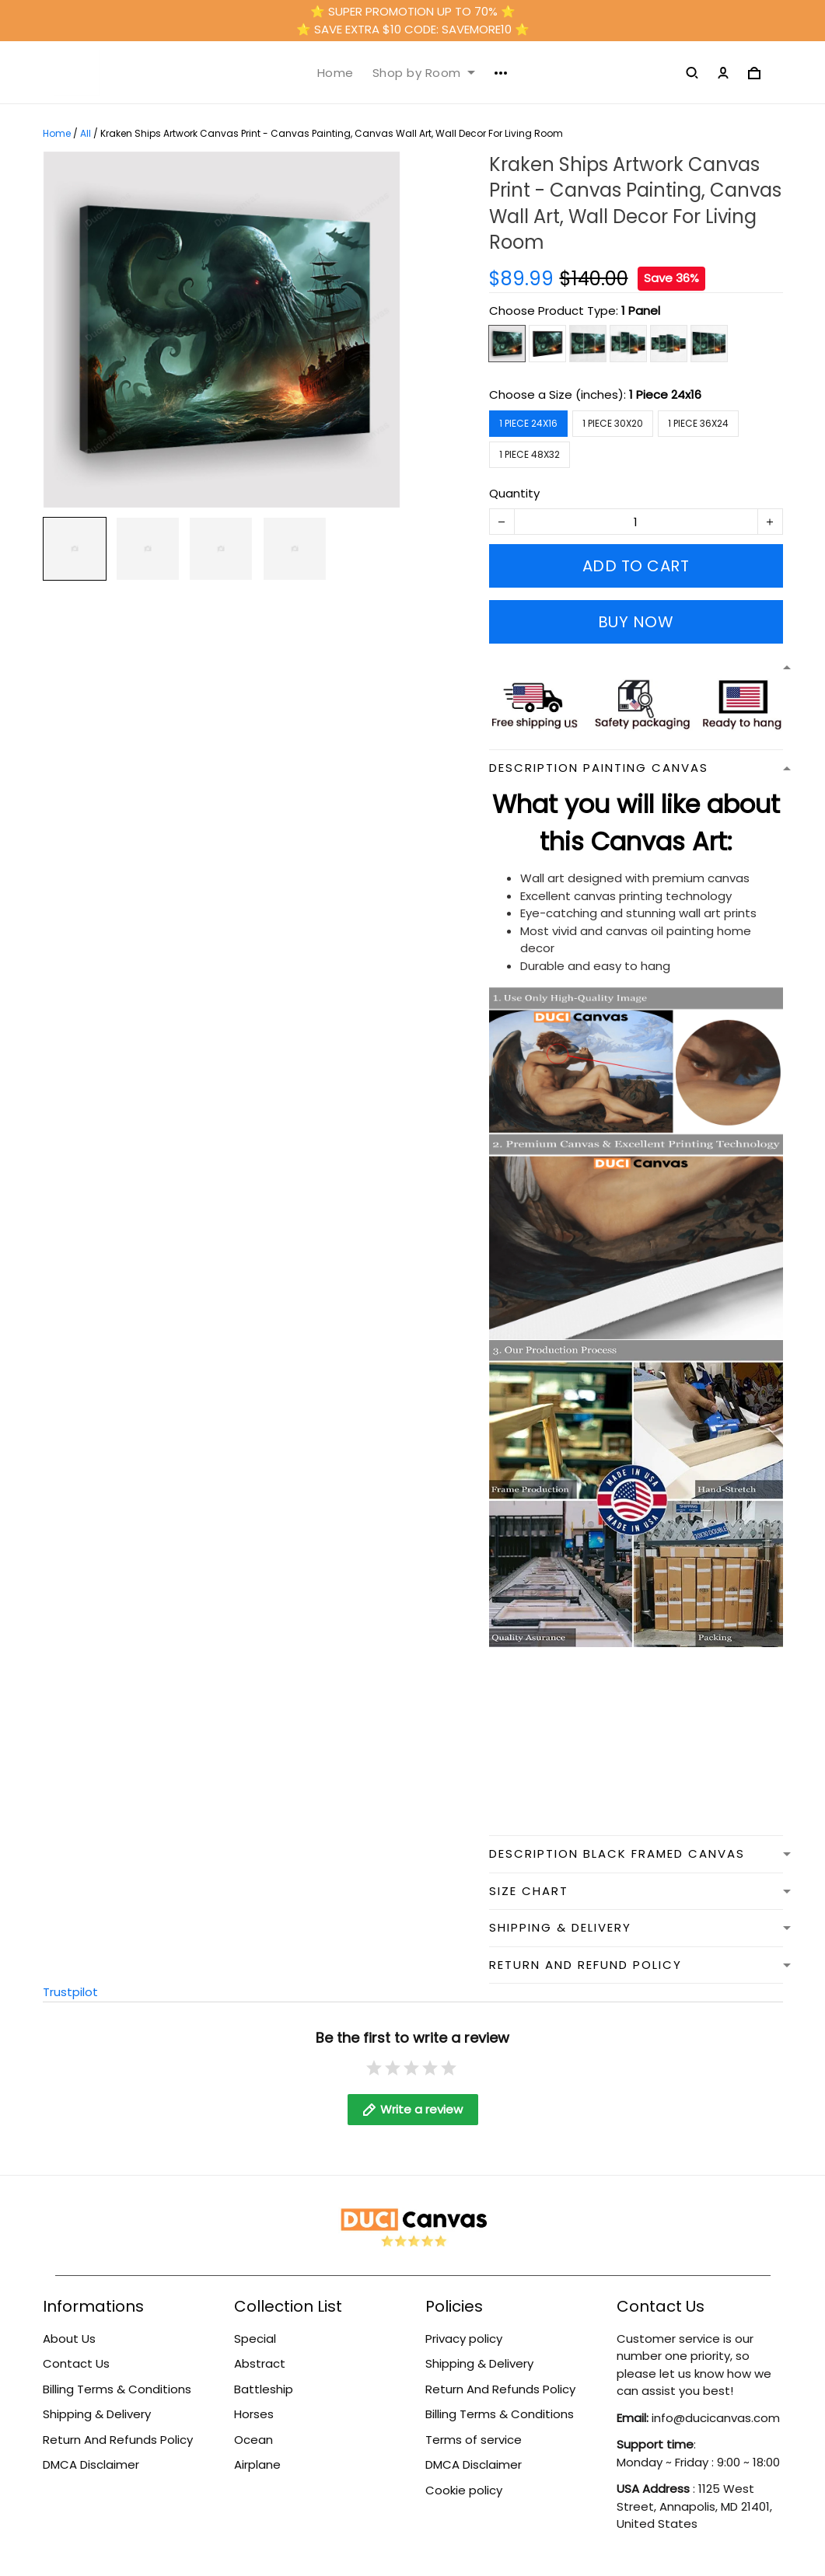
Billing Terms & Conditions (117, 2389)
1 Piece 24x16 (665, 394)
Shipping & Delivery (97, 2414)
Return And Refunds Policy (118, 2439)
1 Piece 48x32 (529, 454)
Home (335, 73)
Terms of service (473, 2439)
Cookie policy (463, 2490)
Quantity (514, 493)
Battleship (263, 2389)
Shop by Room (423, 73)
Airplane (257, 2464)
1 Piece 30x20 (612, 423)
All (85, 133)
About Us (69, 2338)
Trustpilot (70, 1992)
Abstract (259, 2363)
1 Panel (640, 310)
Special (255, 2338)
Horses (254, 2414)
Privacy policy (463, 2338)
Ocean (253, 2439)
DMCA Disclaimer (91, 2464)
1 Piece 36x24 (698, 423)
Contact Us (76, 2363)
